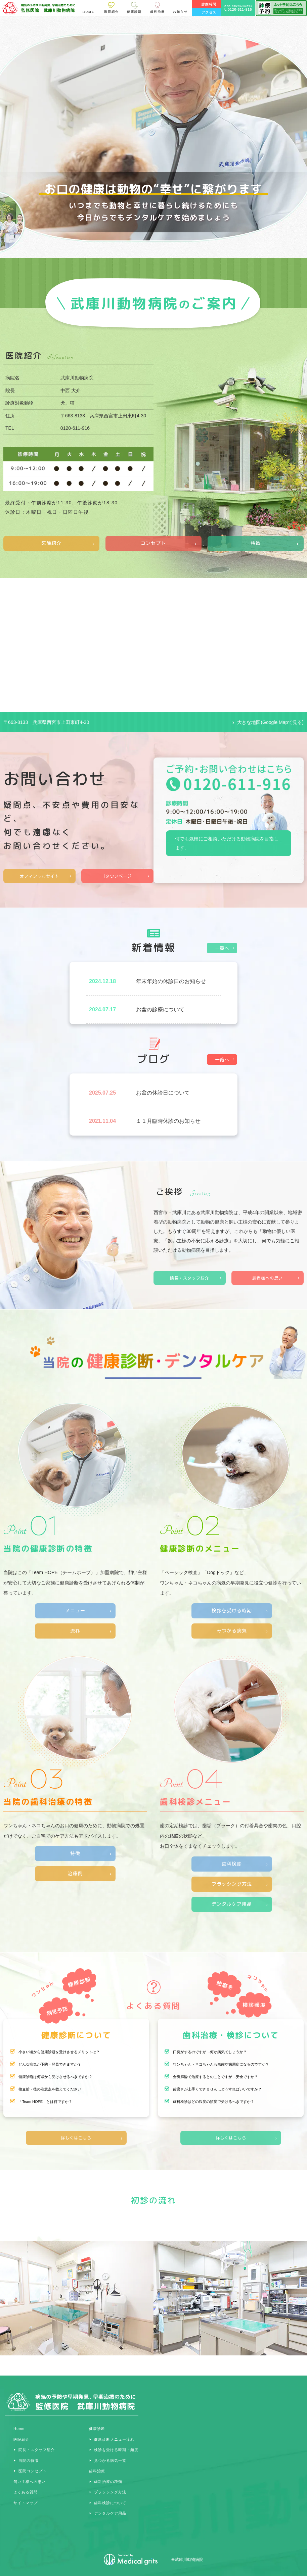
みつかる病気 (232, 1630)
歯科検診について (110, 2503)
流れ (75, 1630)
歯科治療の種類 (108, 2482)
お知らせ (180, 11)
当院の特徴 (28, 2460)
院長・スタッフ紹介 (189, 1278)
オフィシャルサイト (39, 876)
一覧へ (222, 948)
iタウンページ (117, 876)
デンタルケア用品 (232, 1904)
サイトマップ (25, 2503)
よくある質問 (25, 2492)
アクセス (209, 12)
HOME (88, 11)
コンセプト (153, 543)
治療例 (75, 1873)
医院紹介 (51, 543)
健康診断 (97, 2429)
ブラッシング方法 (232, 1884)
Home (19, 2429)
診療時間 (209, 4)
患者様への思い (267, 1278)
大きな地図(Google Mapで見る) (270, 722)
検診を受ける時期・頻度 (116, 2450)
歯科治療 (97, 2471)
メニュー (75, 1610)
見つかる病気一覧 (110, 2460)
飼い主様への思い (29, 2482)
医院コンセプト (32, 2471)
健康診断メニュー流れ (114, 2439)
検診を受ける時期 (232, 1610)
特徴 (256, 543)
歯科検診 (232, 1863)
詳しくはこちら (76, 2138)
